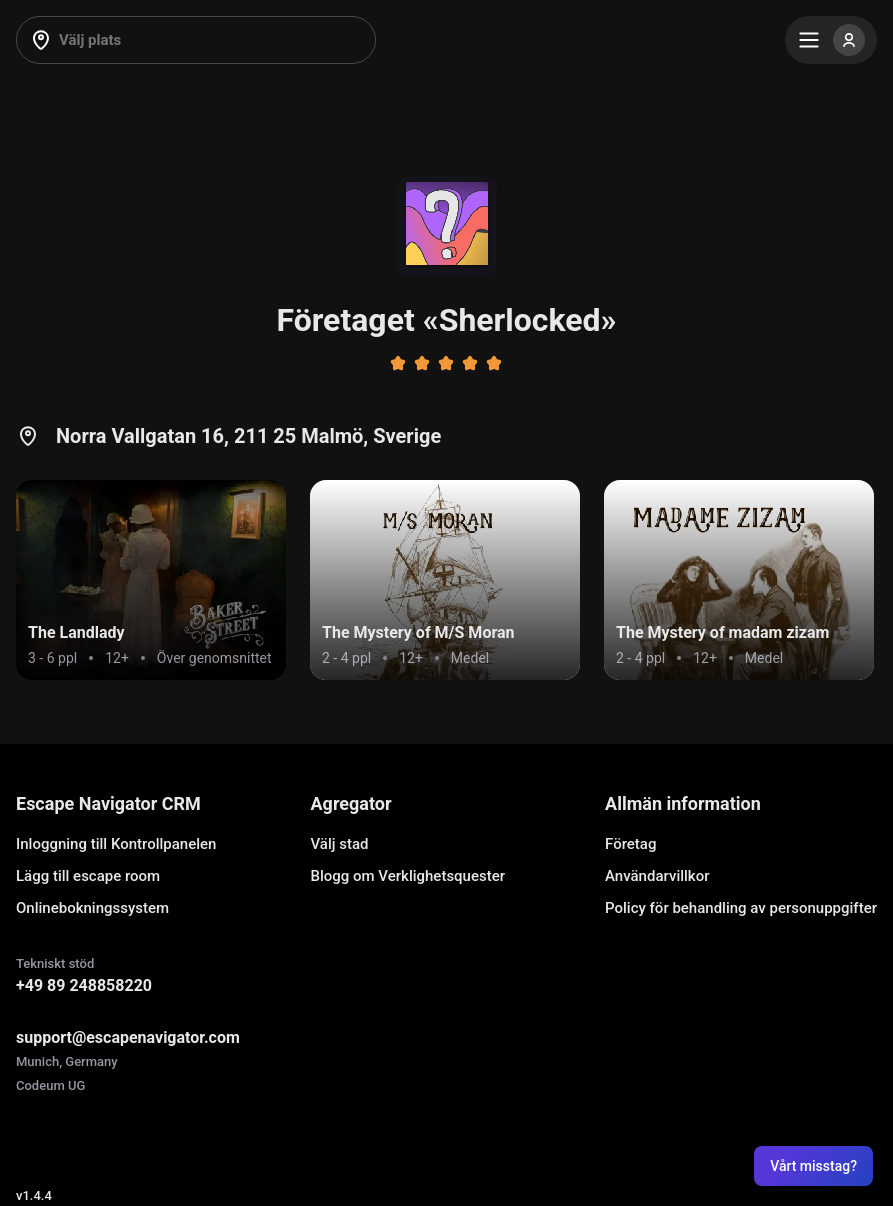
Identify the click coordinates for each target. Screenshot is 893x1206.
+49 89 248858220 (84, 985)
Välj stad (340, 844)
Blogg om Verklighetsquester (408, 876)
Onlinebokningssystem (92, 908)
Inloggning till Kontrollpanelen (116, 844)
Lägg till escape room (88, 876)
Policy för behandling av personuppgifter (741, 908)
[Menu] (831, 40)
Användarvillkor (657, 876)
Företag (630, 844)
